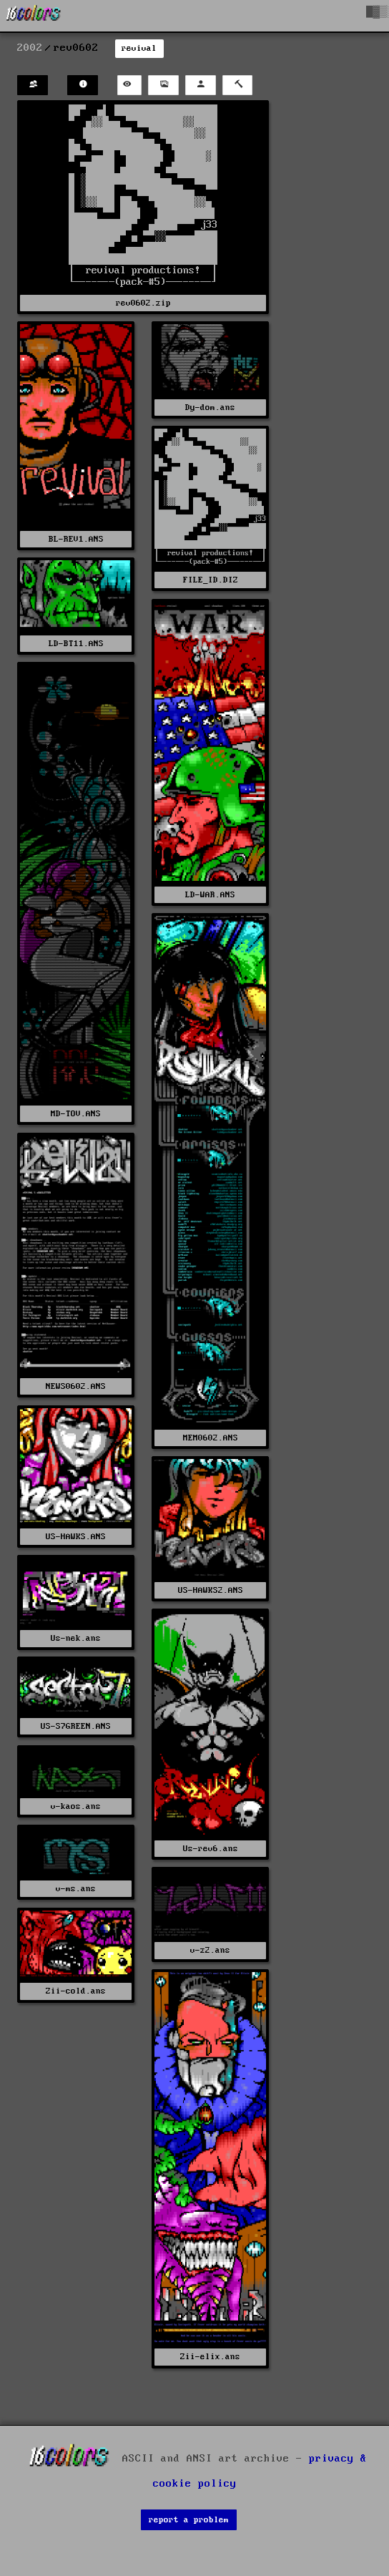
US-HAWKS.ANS (76, 1536)
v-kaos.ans (76, 1806)
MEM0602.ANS (210, 1438)
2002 (30, 48)
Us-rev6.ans (210, 1848)
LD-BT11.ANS (76, 643)
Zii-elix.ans (210, 2356)
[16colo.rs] (33, 15)
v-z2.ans (210, 1950)
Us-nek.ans (76, 1638)
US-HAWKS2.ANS (210, 1590)
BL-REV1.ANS (76, 539)
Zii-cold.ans (76, 1991)
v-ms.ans (76, 1888)
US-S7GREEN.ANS (76, 1726)
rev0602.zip (143, 303)
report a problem (189, 2519)
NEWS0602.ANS (76, 1386)
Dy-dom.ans (210, 407)
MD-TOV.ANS (76, 1113)
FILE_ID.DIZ (210, 580)
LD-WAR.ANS (210, 894)
